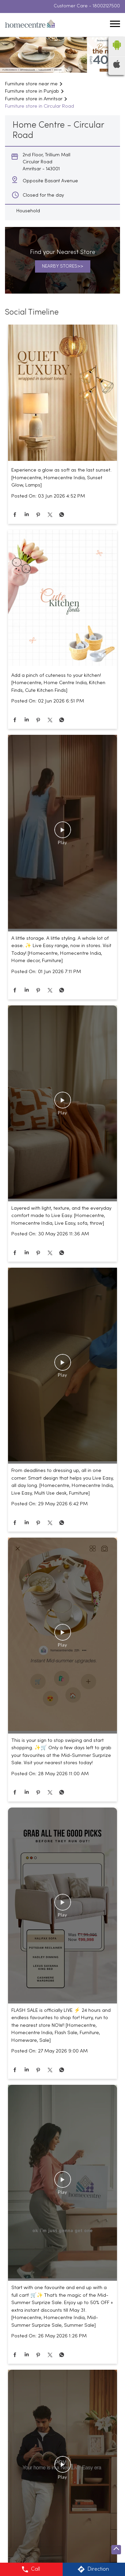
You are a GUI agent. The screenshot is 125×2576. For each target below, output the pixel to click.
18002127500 (106, 7)
